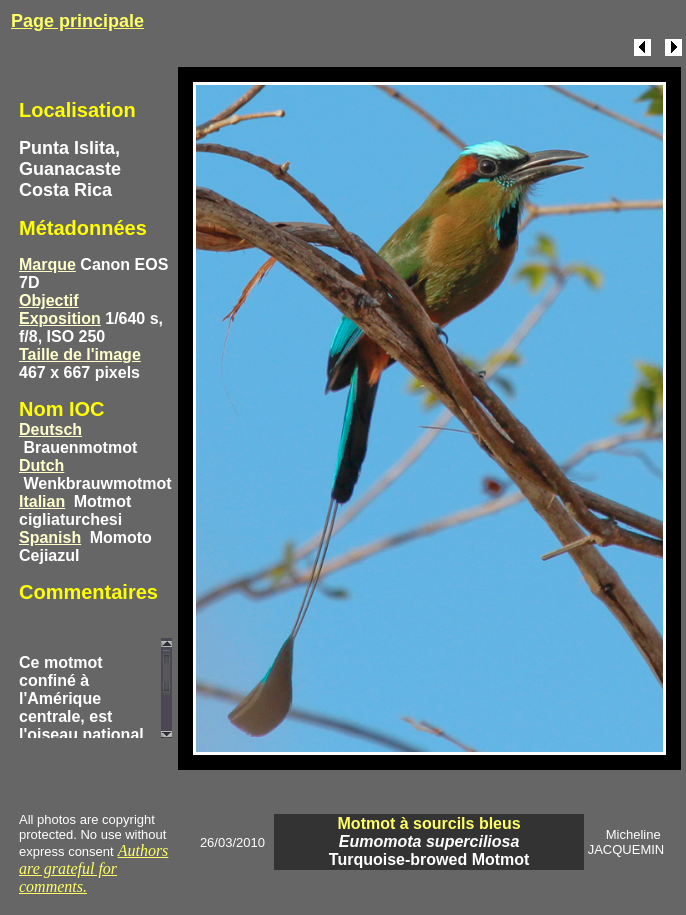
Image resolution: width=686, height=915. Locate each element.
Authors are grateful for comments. (93, 868)
